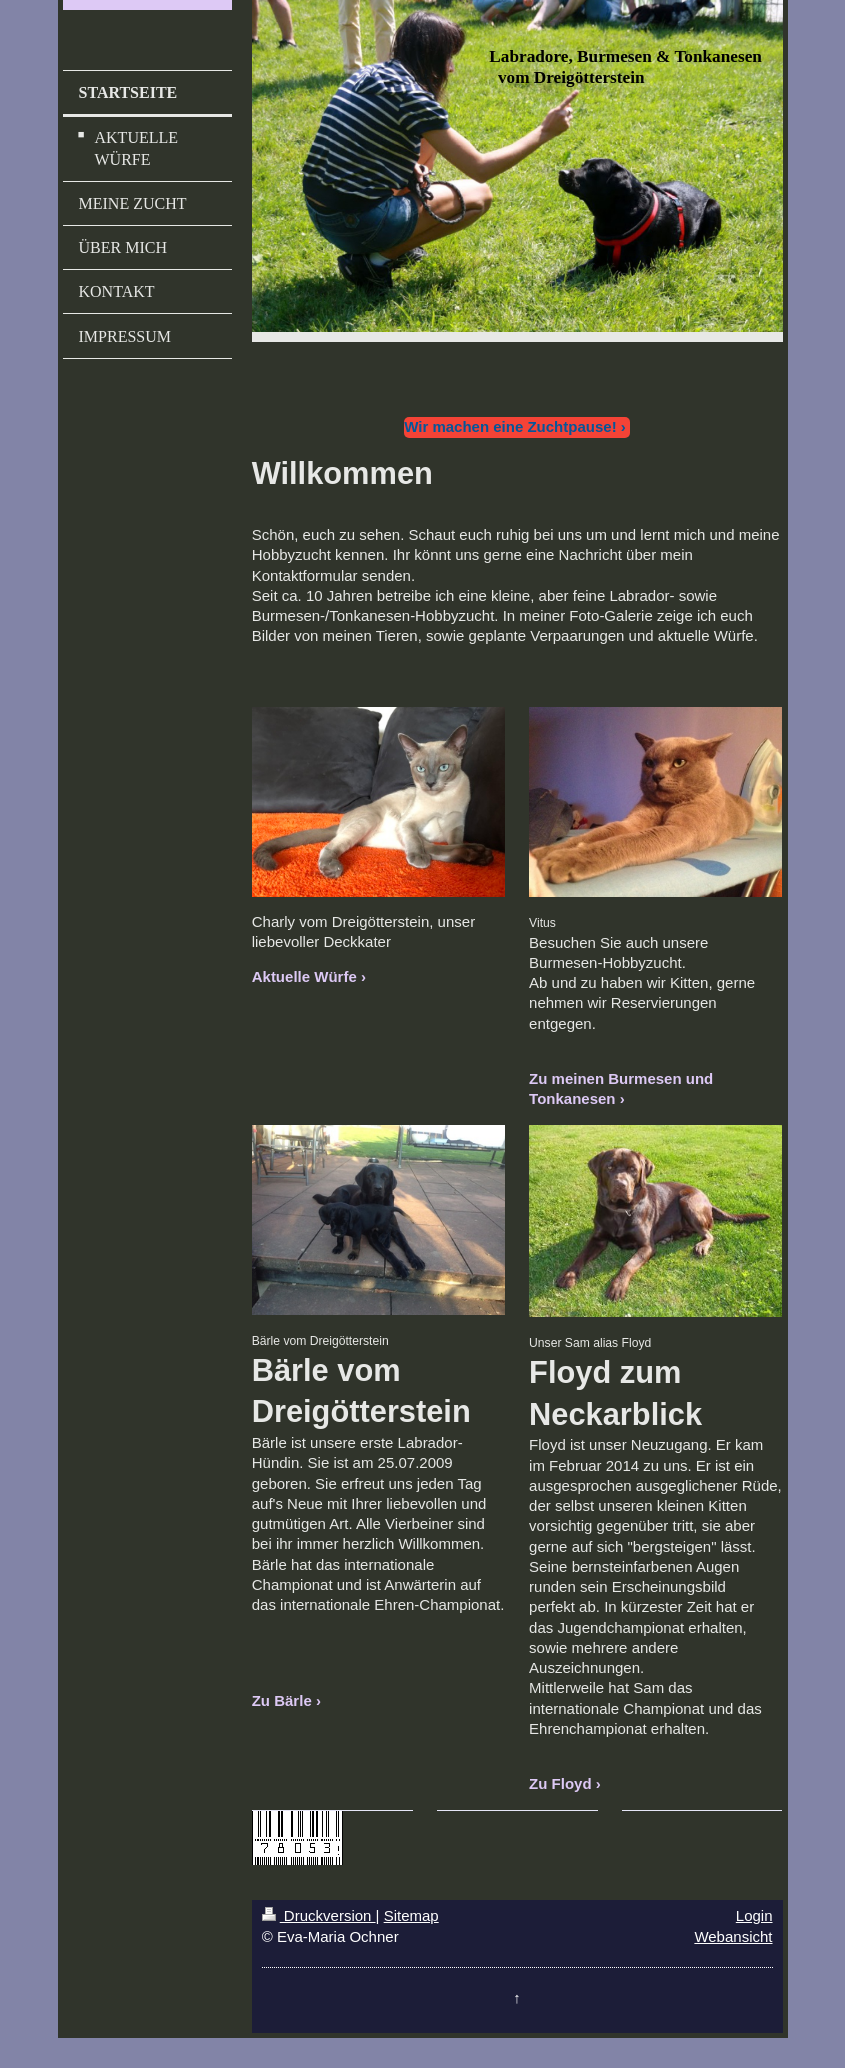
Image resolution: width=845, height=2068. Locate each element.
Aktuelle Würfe (304, 976)
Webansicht (733, 1936)
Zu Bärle (282, 1700)
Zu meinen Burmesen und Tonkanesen (621, 1088)
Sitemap (411, 1915)
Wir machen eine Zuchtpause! (510, 426)
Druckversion (319, 1915)
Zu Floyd (560, 1783)
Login (754, 1915)
